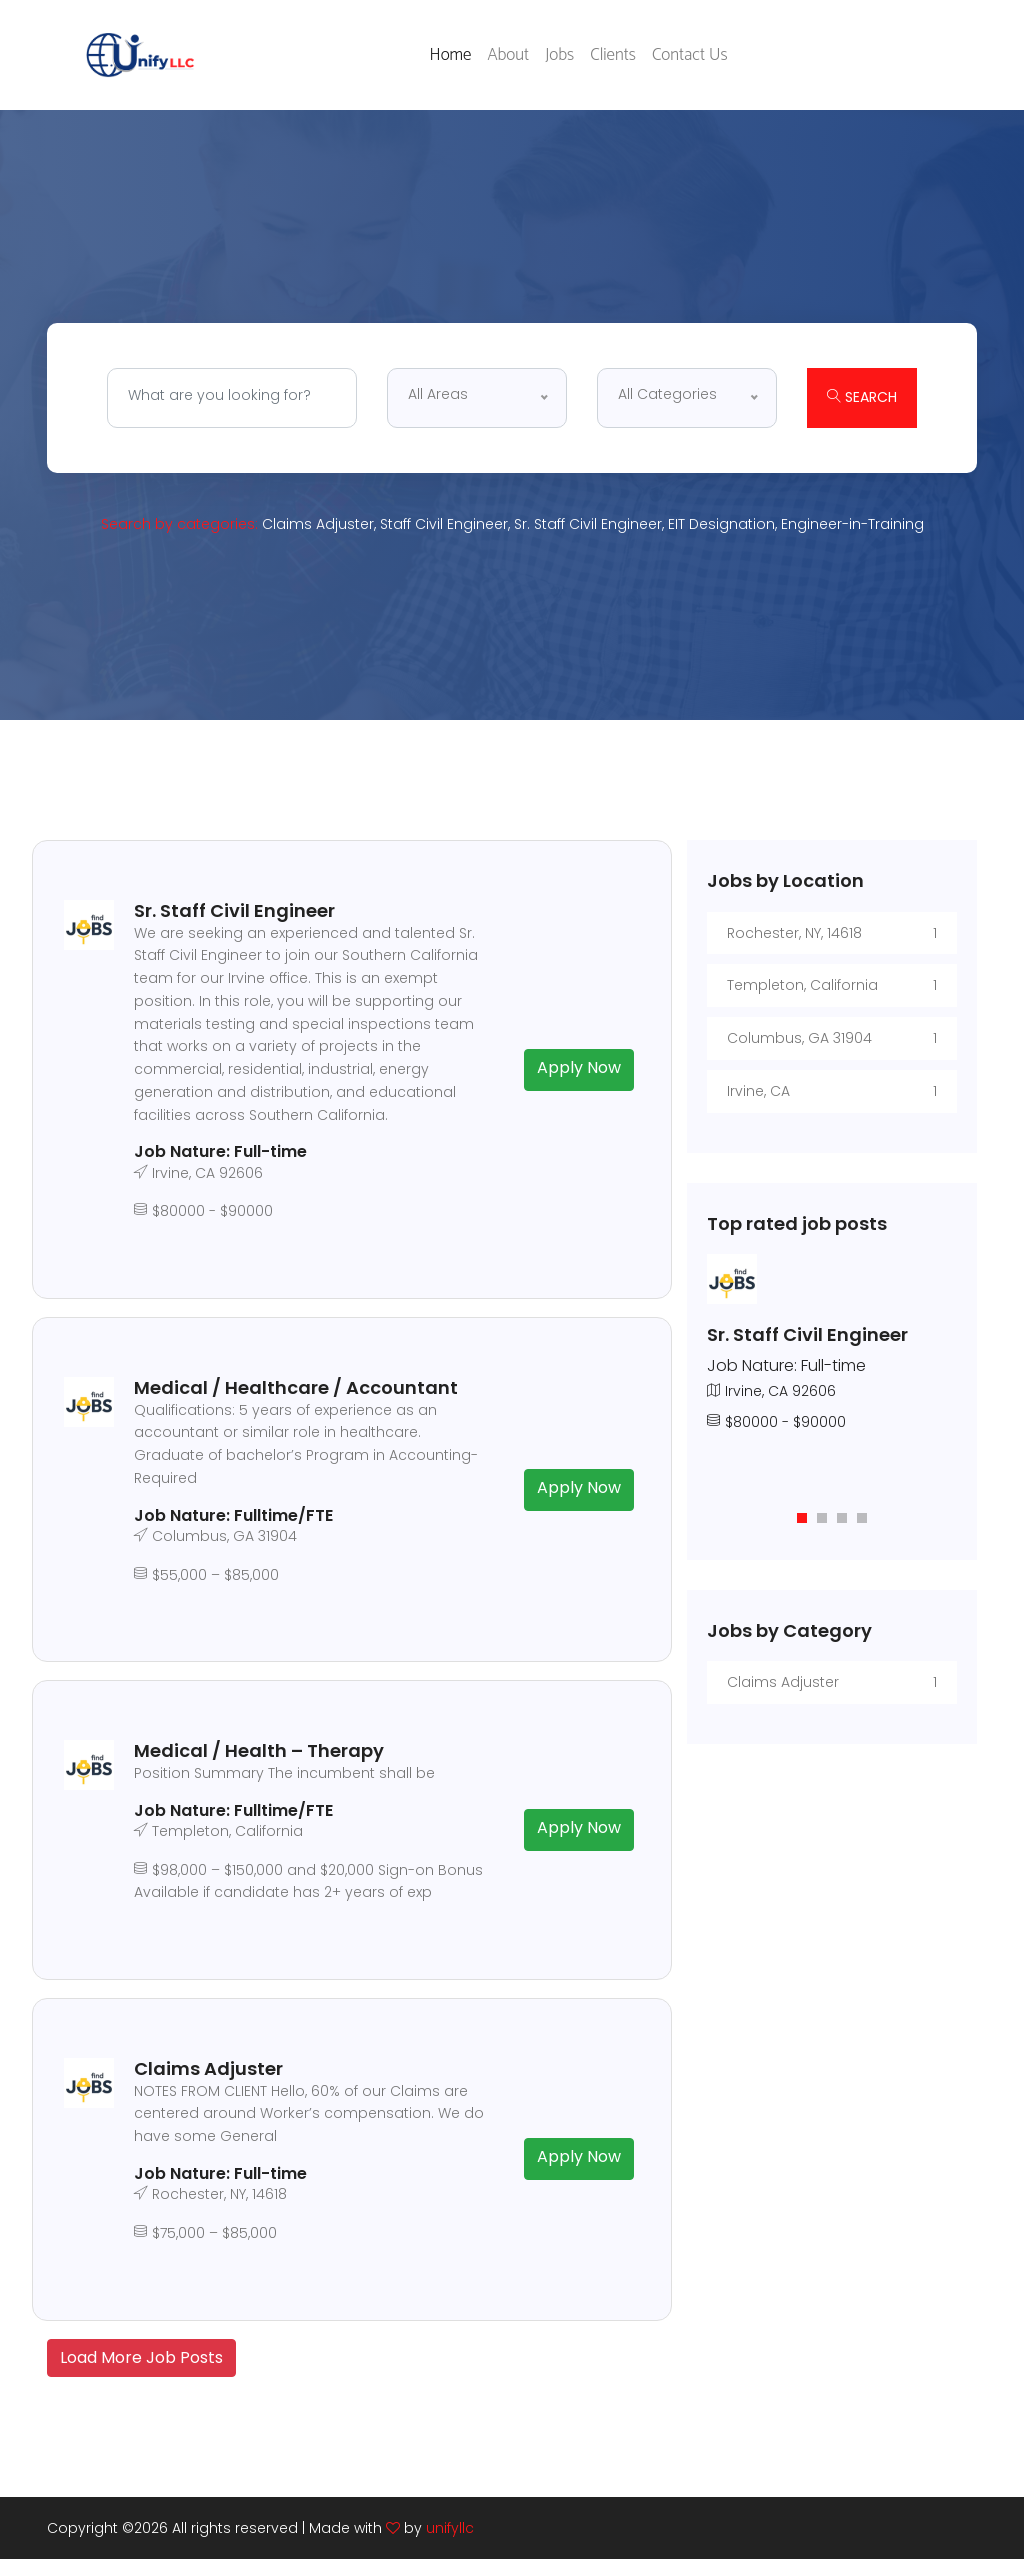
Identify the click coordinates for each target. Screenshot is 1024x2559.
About (508, 55)
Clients (613, 55)
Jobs (559, 55)
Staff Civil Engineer (444, 524)
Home (451, 55)
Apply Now (579, 1067)
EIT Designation (721, 524)
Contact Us (690, 55)
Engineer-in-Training (852, 524)
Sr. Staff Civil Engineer (588, 524)
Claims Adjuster (318, 524)
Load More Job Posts (141, 2357)
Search (862, 397)
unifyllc (450, 2528)
